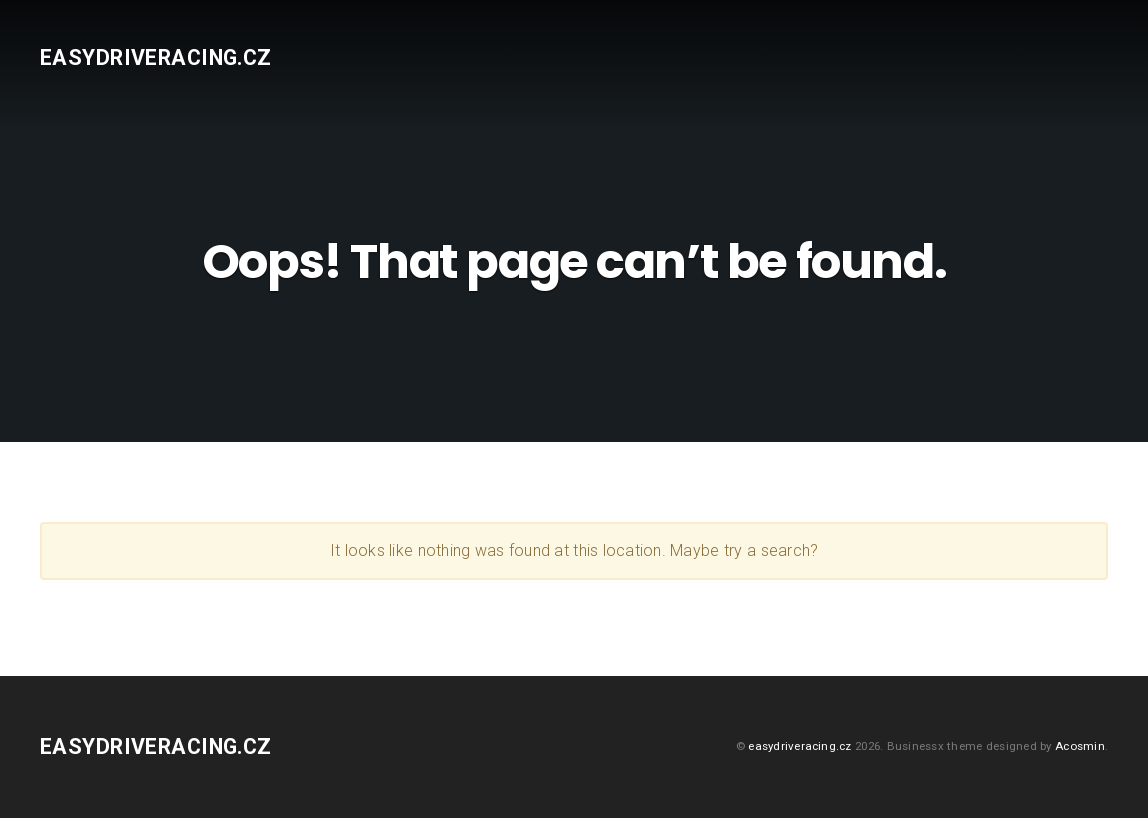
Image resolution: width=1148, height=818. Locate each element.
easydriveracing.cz (156, 57)
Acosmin (1080, 746)
